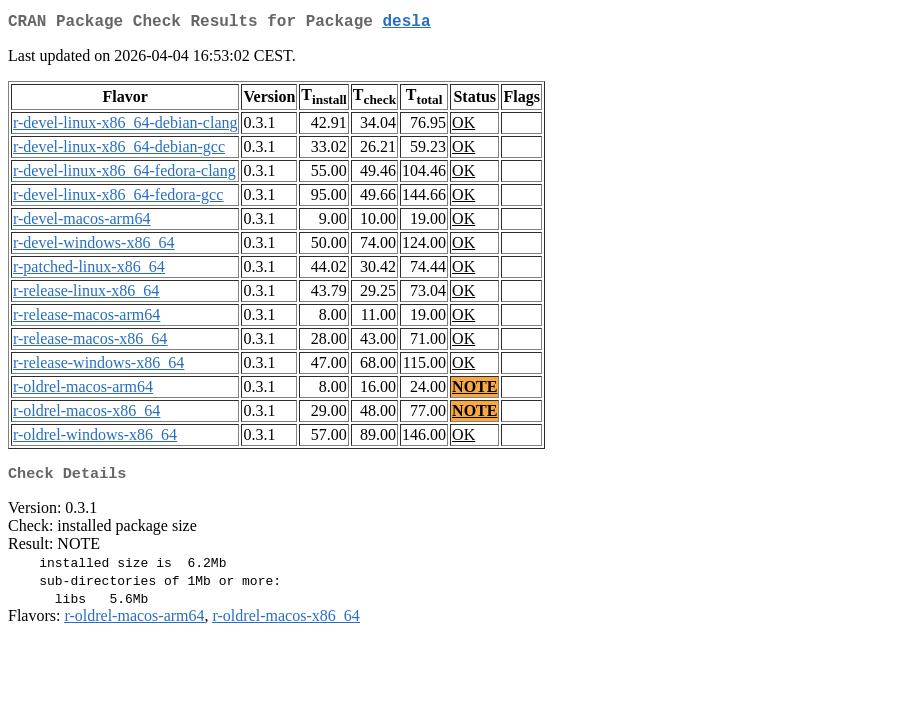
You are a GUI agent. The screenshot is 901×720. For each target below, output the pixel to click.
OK (463, 126)
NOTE (474, 390)
